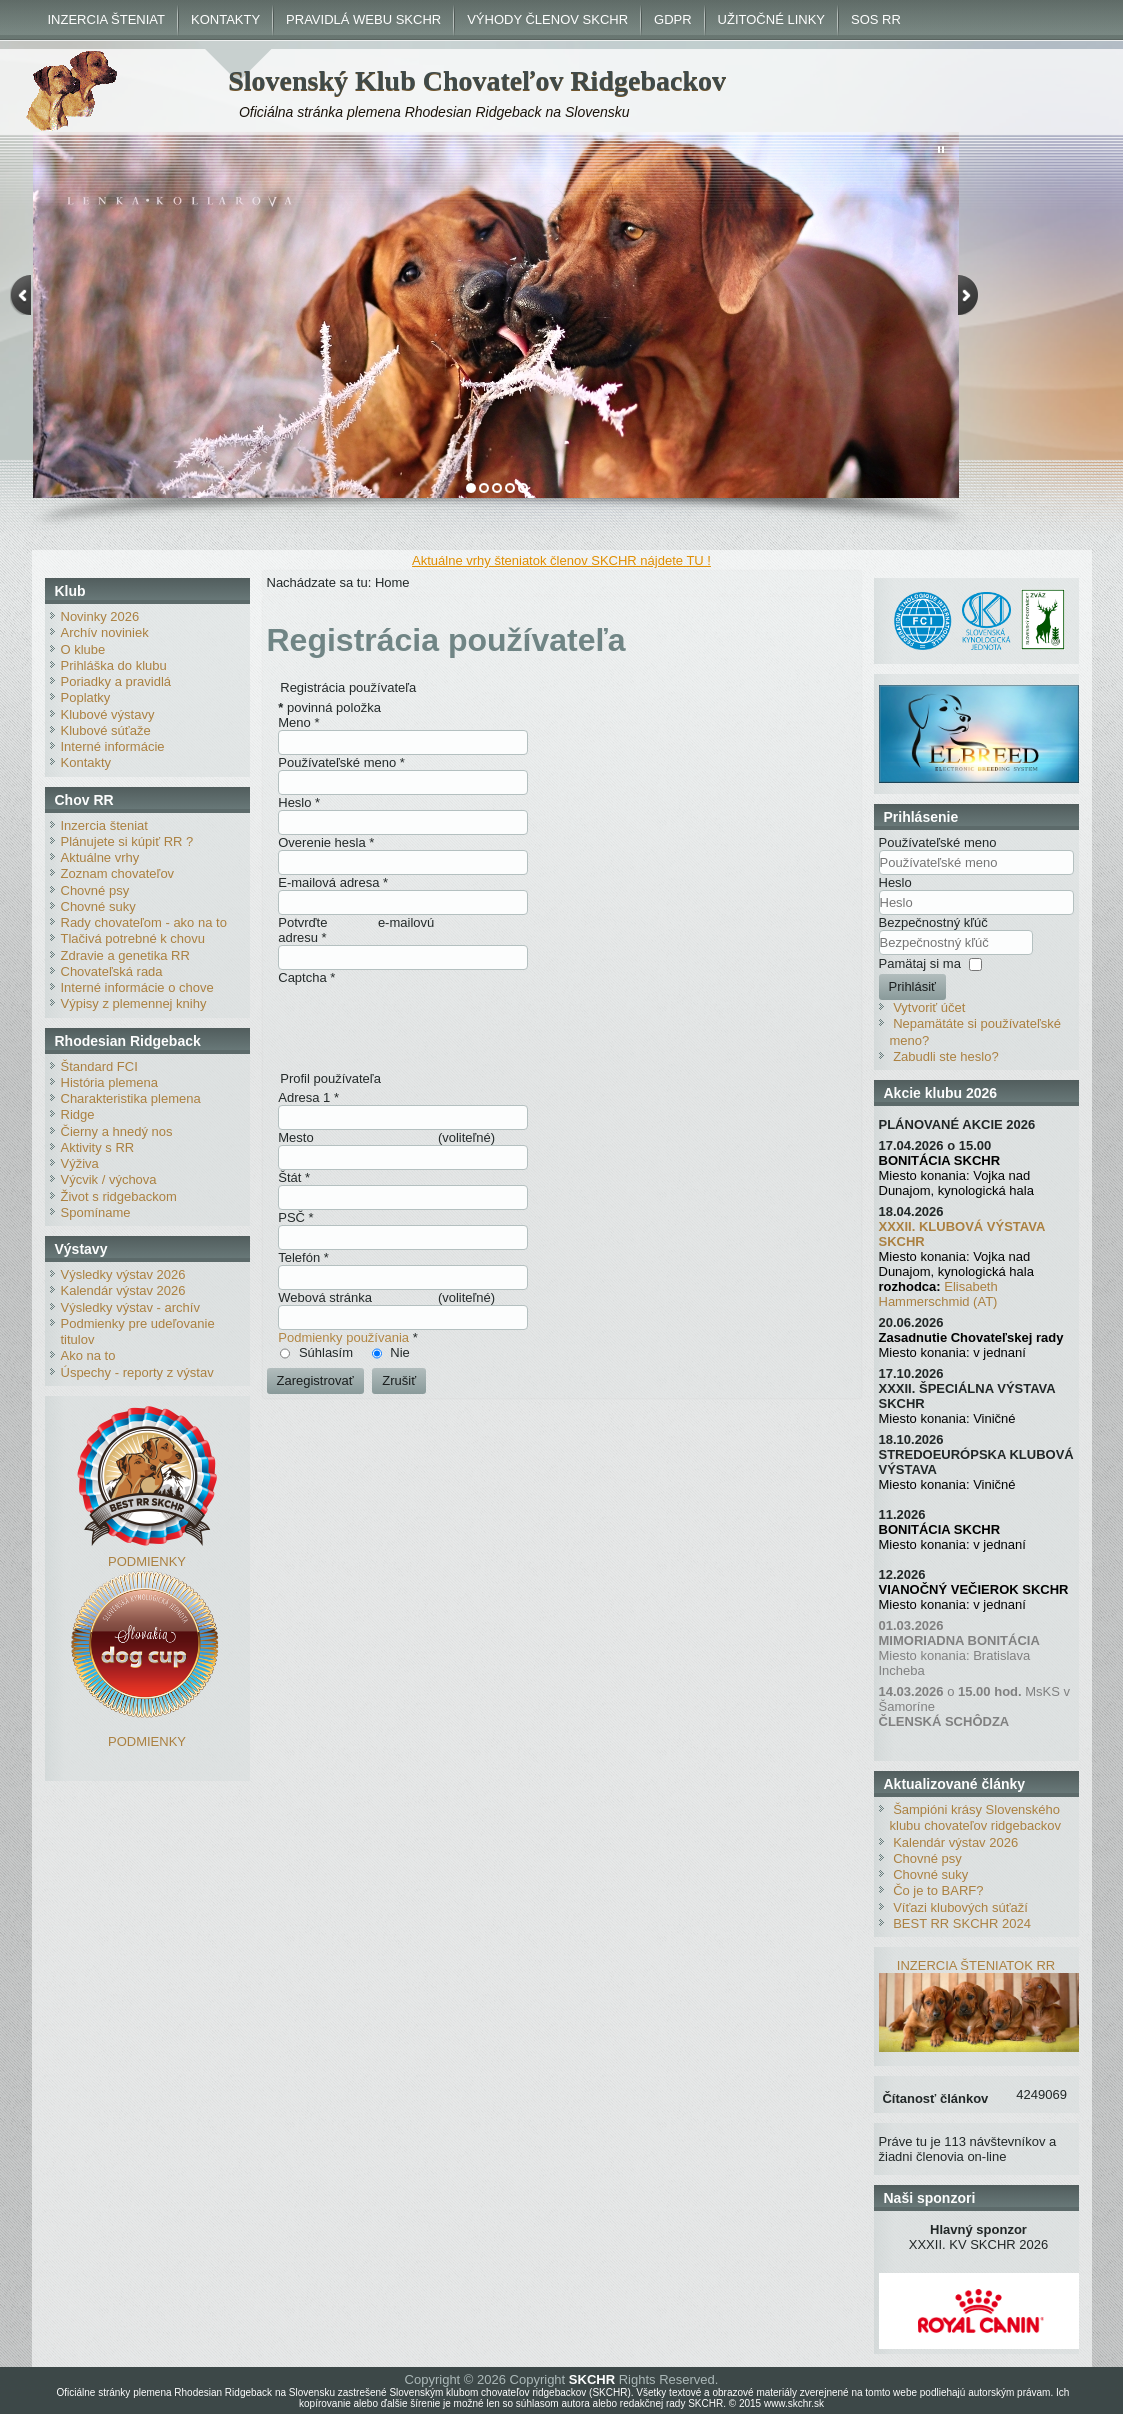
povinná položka (329, 707)
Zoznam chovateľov (118, 873)
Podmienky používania (343, 1337)
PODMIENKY (147, 1561)
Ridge (78, 1114)
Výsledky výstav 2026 (123, 1274)
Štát (294, 1177)
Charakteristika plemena (131, 1098)
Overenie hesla (326, 842)
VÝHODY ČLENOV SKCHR (547, 19)
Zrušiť (399, 1380)
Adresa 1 (308, 1097)
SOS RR (876, 19)
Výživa (80, 1163)
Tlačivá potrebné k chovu (133, 938)
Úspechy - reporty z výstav (137, 1372)
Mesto (295, 1137)
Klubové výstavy (108, 714)
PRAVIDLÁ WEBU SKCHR (363, 19)
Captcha (306, 977)
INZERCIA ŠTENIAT (107, 19)
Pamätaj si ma (920, 963)
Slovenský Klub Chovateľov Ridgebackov (477, 80)
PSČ (295, 1217)
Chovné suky (98, 906)
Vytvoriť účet (929, 1007)
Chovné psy (95, 890)
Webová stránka (325, 1297)
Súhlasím (326, 1352)
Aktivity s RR (98, 1147)
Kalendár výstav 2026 (123, 1290)
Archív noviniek (105, 632)
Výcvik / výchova (109, 1179)
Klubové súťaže (106, 730)
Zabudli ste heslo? (946, 1056)
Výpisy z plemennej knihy (134, 1003)
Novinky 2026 (100, 616)
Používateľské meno (341, 762)
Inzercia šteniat (104, 825)
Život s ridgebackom (119, 1196)
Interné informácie (113, 746)
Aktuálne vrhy (100, 857)
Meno (298, 722)
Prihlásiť (913, 986)
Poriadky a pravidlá (116, 681)
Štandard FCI (99, 1066)
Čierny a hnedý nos (117, 1131)
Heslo (299, 802)
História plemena (110, 1082)
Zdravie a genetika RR (125, 955)
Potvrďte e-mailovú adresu (356, 930)
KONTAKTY (225, 19)
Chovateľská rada (112, 971)
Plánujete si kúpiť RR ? (127, 841)
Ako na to (88, 1355)
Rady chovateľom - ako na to (144, 922)
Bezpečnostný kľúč (933, 922)
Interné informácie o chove (137, 987)
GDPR (673, 19)
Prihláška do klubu (114, 665)
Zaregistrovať (315, 1380)
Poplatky (86, 697)
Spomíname (96, 1212)
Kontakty (86, 762)
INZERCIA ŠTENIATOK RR (976, 1965)
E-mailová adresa (333, 882)
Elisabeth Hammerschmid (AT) (938, 1294)
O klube (83, 649)
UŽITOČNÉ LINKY (771, 19)
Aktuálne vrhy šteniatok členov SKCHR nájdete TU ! (561, 560)
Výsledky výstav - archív (130, 1307)
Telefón (303, 1257)
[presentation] (430, 1024)
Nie (400, 1352)
